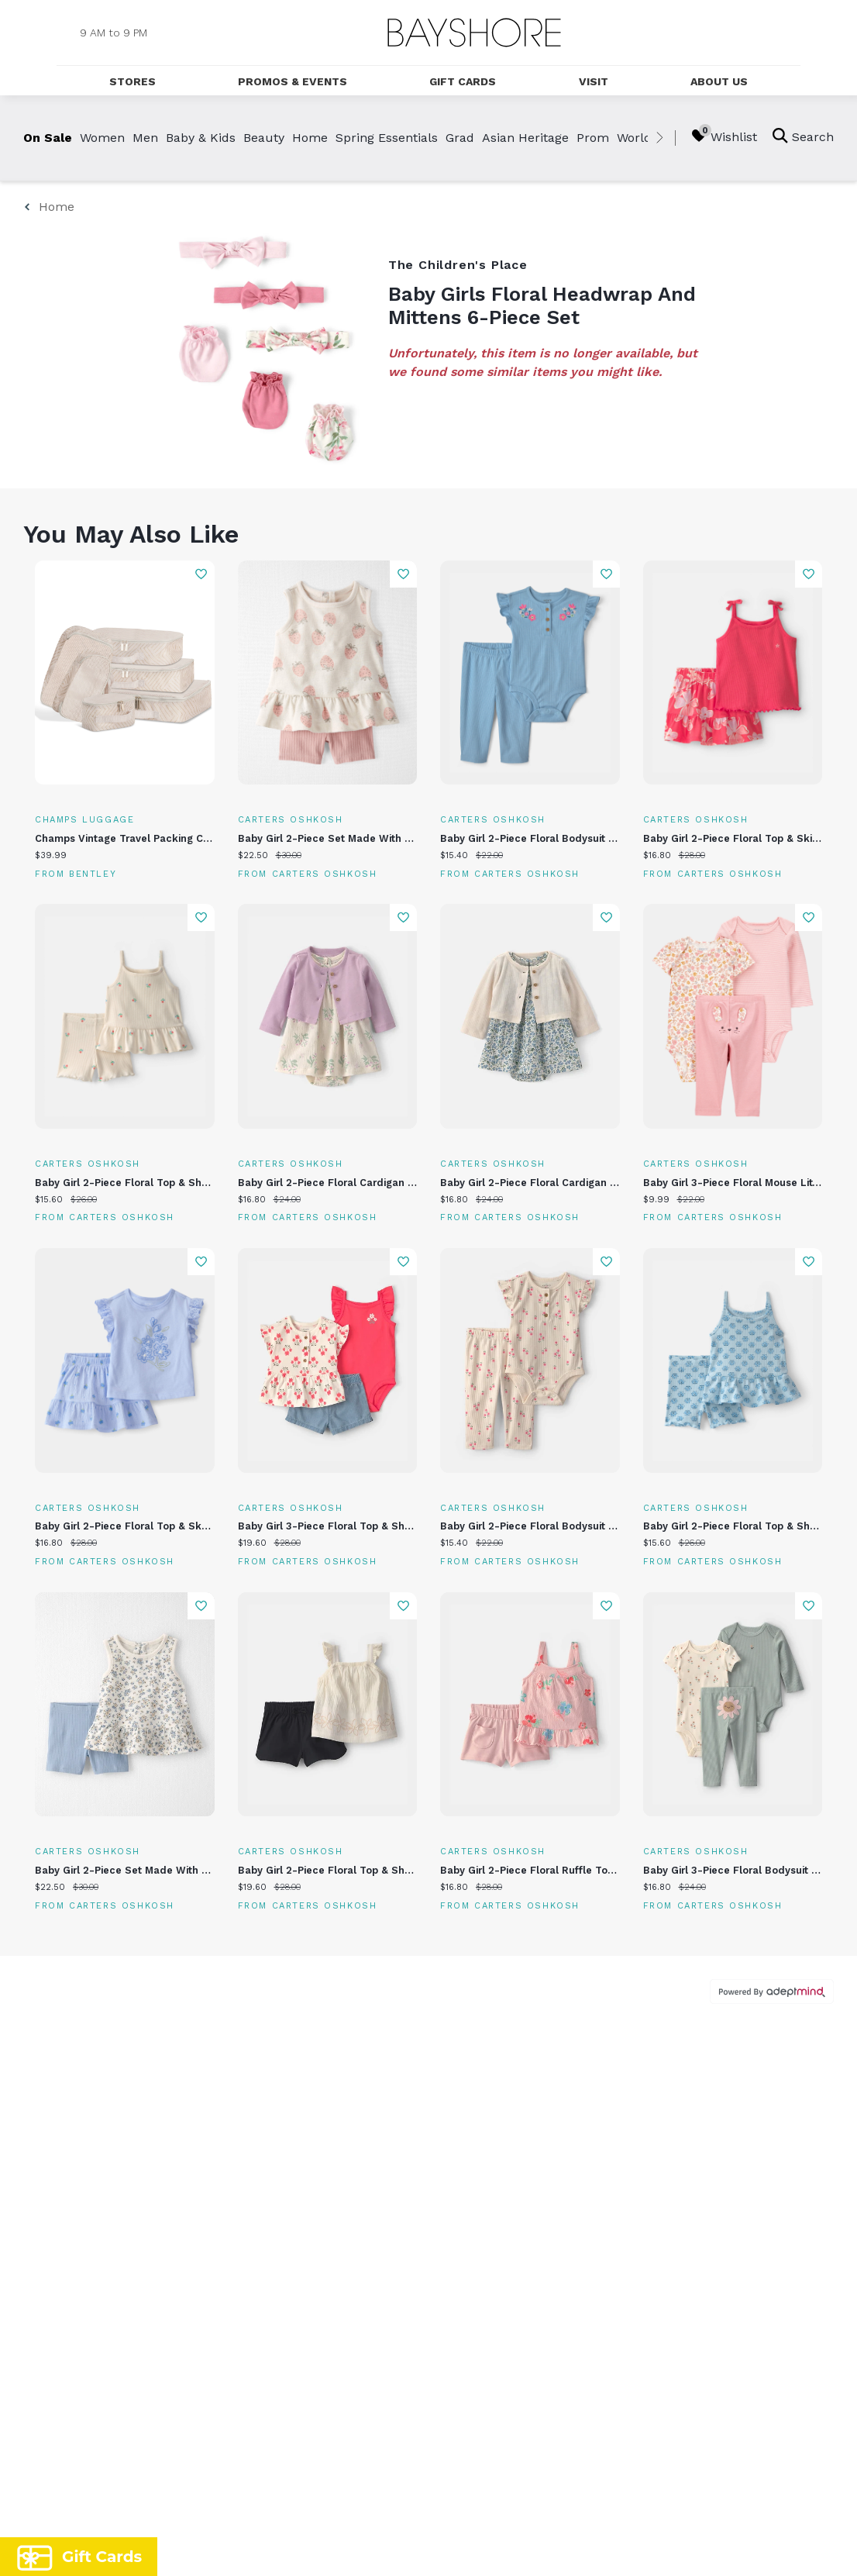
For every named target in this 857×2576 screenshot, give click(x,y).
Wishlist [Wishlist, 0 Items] (724, 136)
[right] (659, 138)
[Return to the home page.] (474, 32)
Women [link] (102, 137)
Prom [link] (592, 137)
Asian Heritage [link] (525, 137)
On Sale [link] (47, 137)
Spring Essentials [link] (387, 137)
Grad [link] (460, 137)
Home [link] (310, 137)
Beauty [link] (263, 137)
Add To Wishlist (201, 574)
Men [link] (145, 137)
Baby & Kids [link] (201, 137)
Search (803, 136)
